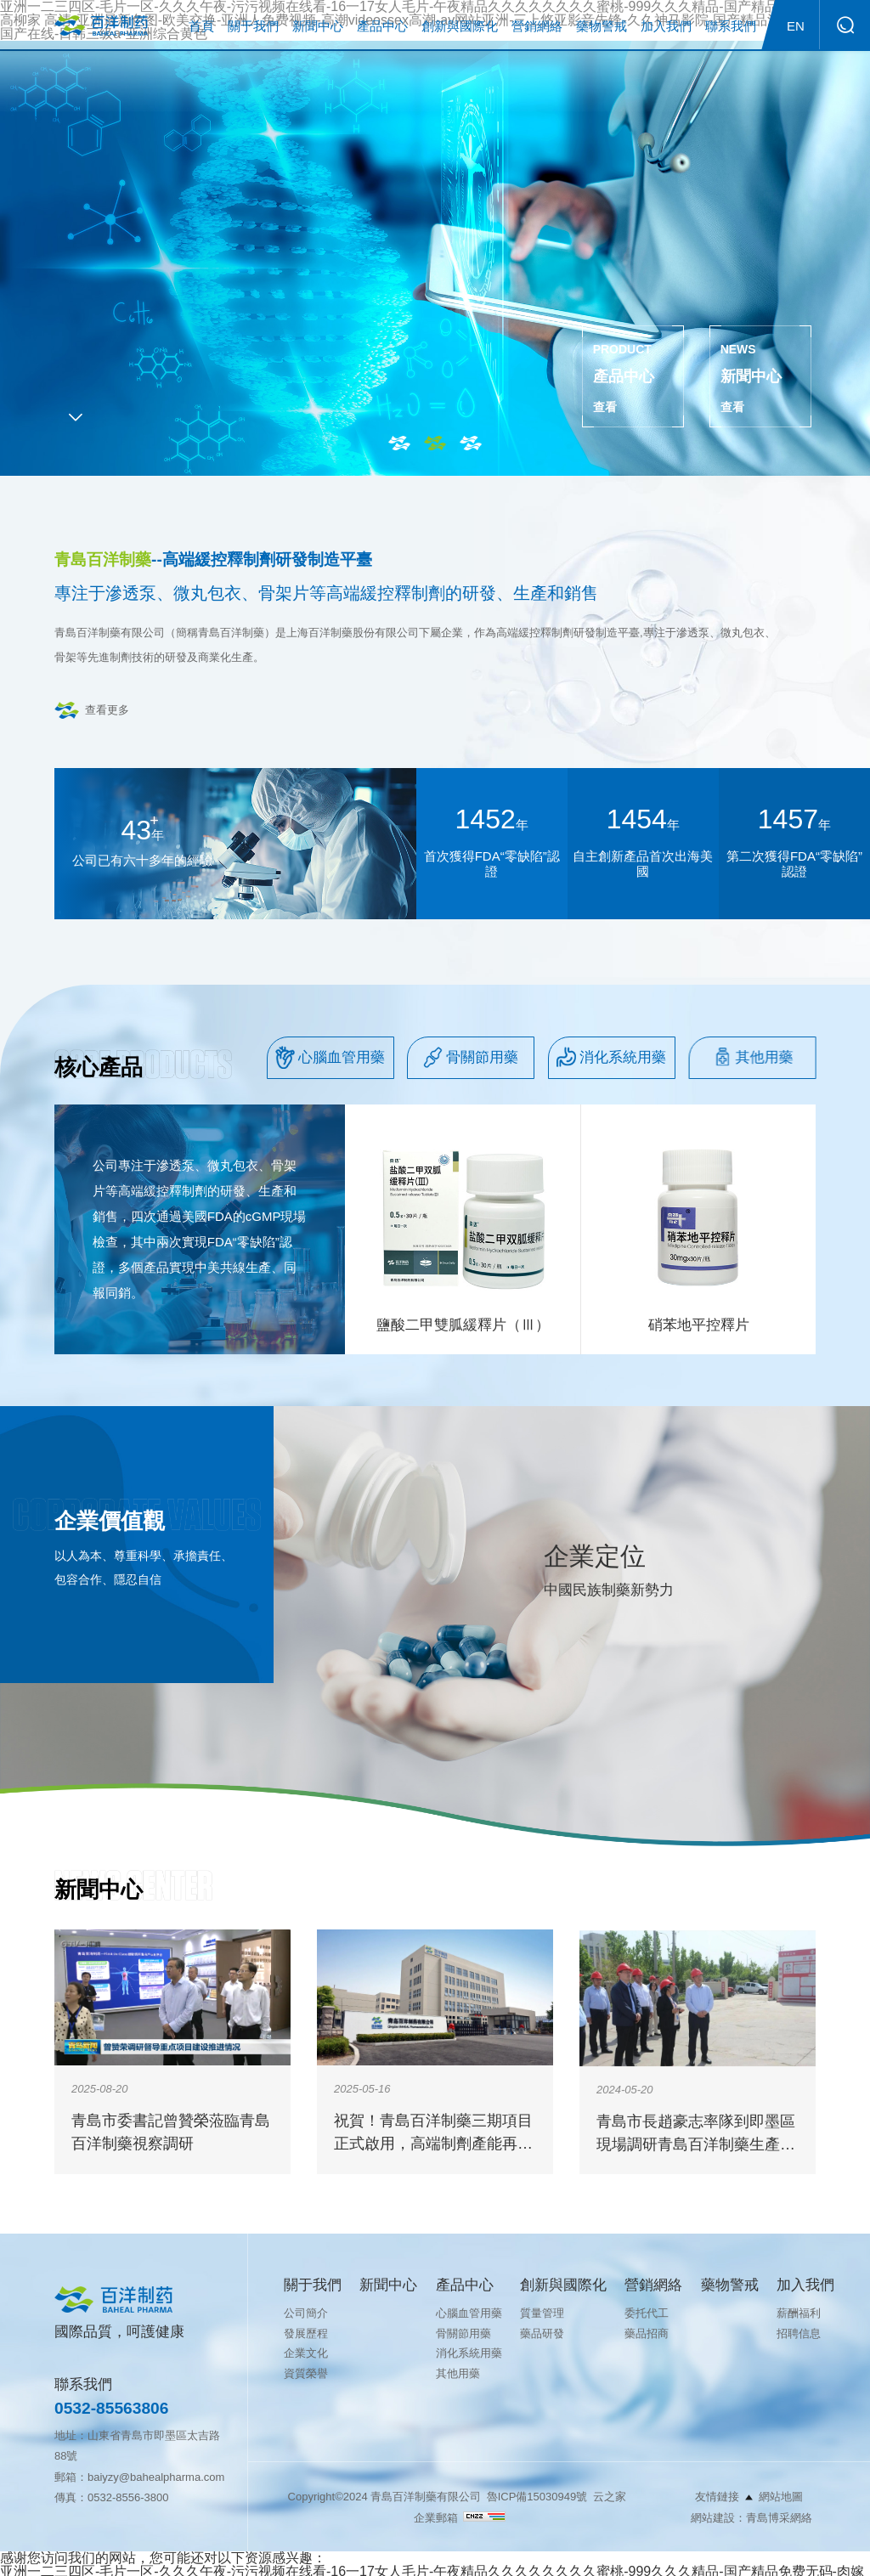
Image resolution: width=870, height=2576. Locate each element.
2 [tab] (435, 443)
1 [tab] (399, 443)
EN (796, 26)
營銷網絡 (536, 26)
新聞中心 (317, 26)
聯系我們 (730, 26)
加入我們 (666, 26)
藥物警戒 (601, 26)
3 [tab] (471, 443)
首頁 (201, 26)
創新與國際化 (459, 26)
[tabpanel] (435, 258)
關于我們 (253, 26)
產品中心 (382, 26)
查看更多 (107, 709)
